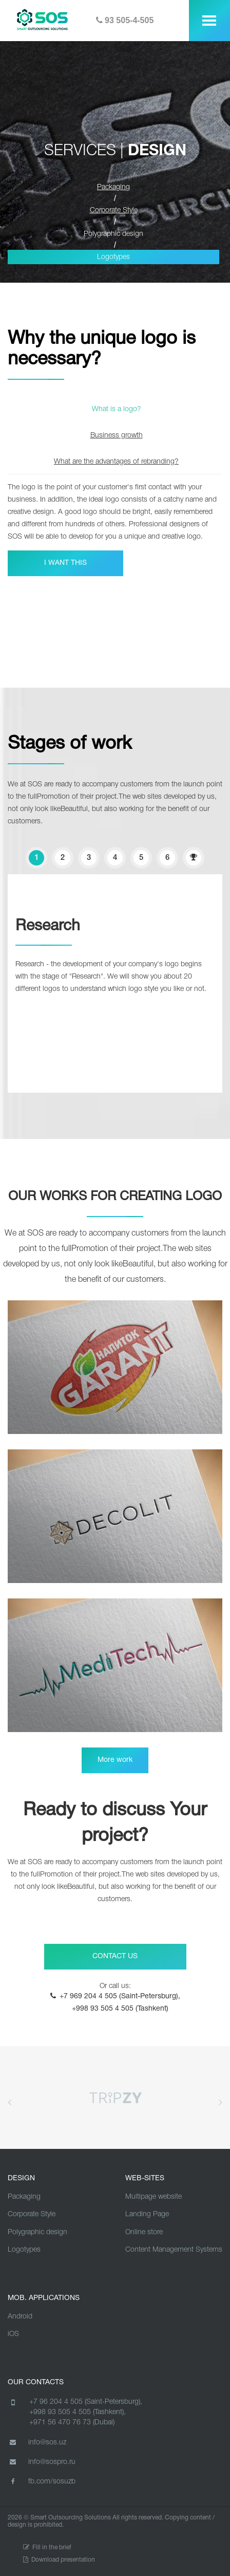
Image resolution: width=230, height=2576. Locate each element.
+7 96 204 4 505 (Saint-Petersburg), (85, 2402)
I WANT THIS (65, 563)
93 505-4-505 (125, 20)
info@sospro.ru (41, 2462)
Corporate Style (31, 2214)
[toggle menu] (209, 20)
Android (20, 2316)
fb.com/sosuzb (41, 2481)
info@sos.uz (37, 2442)
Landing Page (147, 2214)
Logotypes (113, 257)
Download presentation (59, 2559)
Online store (144, 2232)
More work (115, 1760)
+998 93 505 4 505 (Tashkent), (77, 2412)
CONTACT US (115, 1956)
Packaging (24, 2197)
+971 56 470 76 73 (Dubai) (71, 2422)
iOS (13, 2334)
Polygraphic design (113, 234)
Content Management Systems (173, 2250)
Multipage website (153, 2197)
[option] (115, 525)
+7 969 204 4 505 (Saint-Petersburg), (120, 1996)
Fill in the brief (47, 2547)
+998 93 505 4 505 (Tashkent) (120, 2008)
